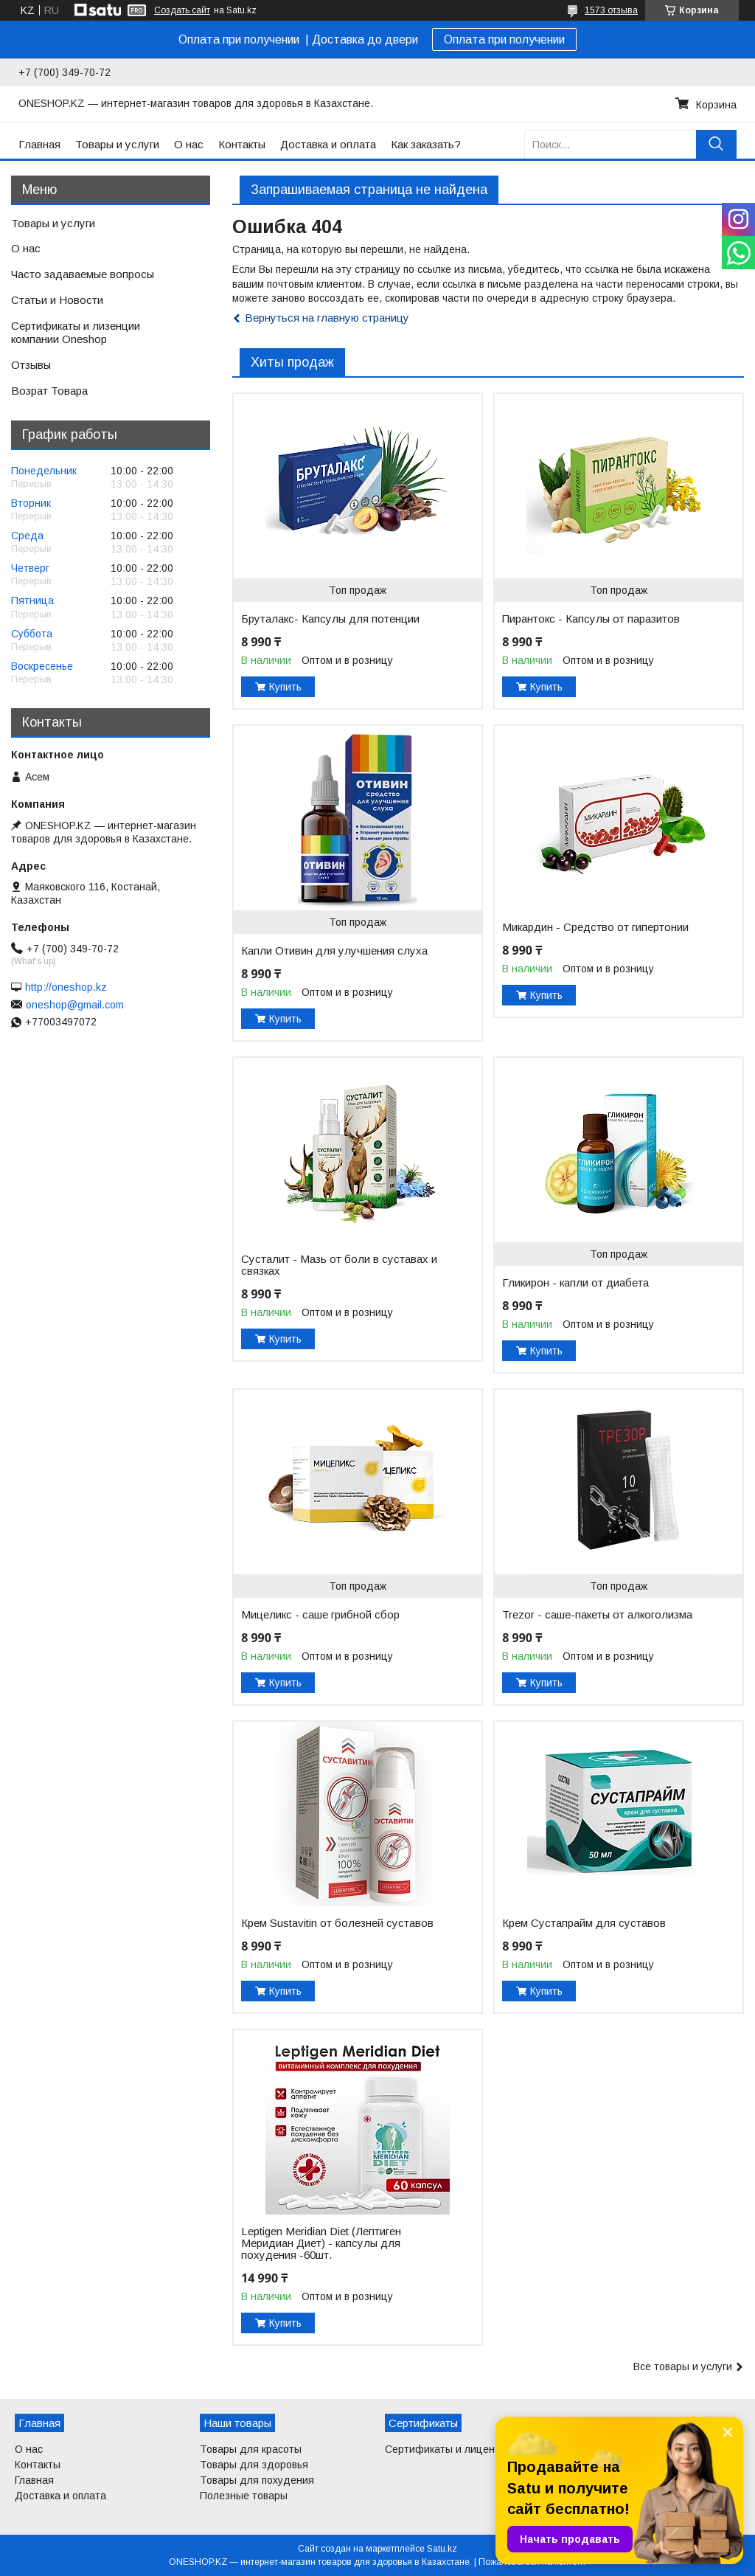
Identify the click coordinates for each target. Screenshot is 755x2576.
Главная (39, 144)
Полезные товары (244, 2495)
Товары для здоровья (254, 2465)
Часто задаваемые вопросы (82, 274)
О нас (188, 144)
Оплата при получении (504, 39)
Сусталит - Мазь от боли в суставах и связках (339, 1265)
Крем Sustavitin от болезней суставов (337, 1923)
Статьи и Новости (57, 300)
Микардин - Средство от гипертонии (595, 927)
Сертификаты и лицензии (448, 2449)
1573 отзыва (611, 10)
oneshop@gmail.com (75, 1005)
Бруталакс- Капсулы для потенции (330, 619)
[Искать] (716, 144)
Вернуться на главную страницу (327, 317)
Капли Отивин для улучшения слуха (334, 951)
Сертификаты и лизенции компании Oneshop (75, 332)
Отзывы (31, 365)
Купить (285, 687)
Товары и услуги (117, 144)
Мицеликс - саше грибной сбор (320, 1615)
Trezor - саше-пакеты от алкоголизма (597, 1615)
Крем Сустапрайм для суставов (584, 1923)
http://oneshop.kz (66, 987)
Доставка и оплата (328, 144)
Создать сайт (182, 10)
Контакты (241, 144)
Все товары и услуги (682, 2366)
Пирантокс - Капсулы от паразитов (591, 619)
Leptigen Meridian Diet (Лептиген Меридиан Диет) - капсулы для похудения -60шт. (321, 2243)
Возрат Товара (49, 390)
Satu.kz (442, 2549)
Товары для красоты (251, 2449)
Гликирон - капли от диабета (575, 1283)
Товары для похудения (257, 2480)
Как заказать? (426, 144)
